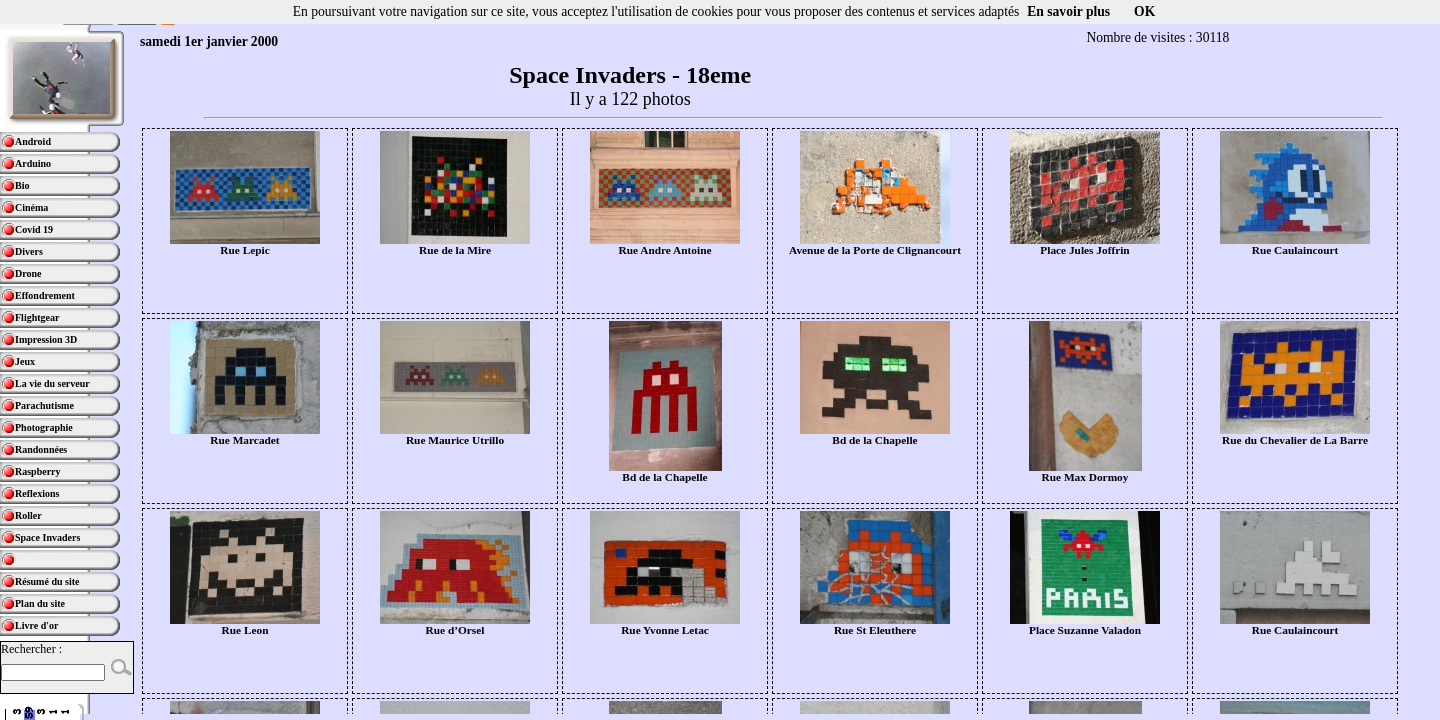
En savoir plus (1068, 11)
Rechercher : (31, 649)
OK (1144, 11)
